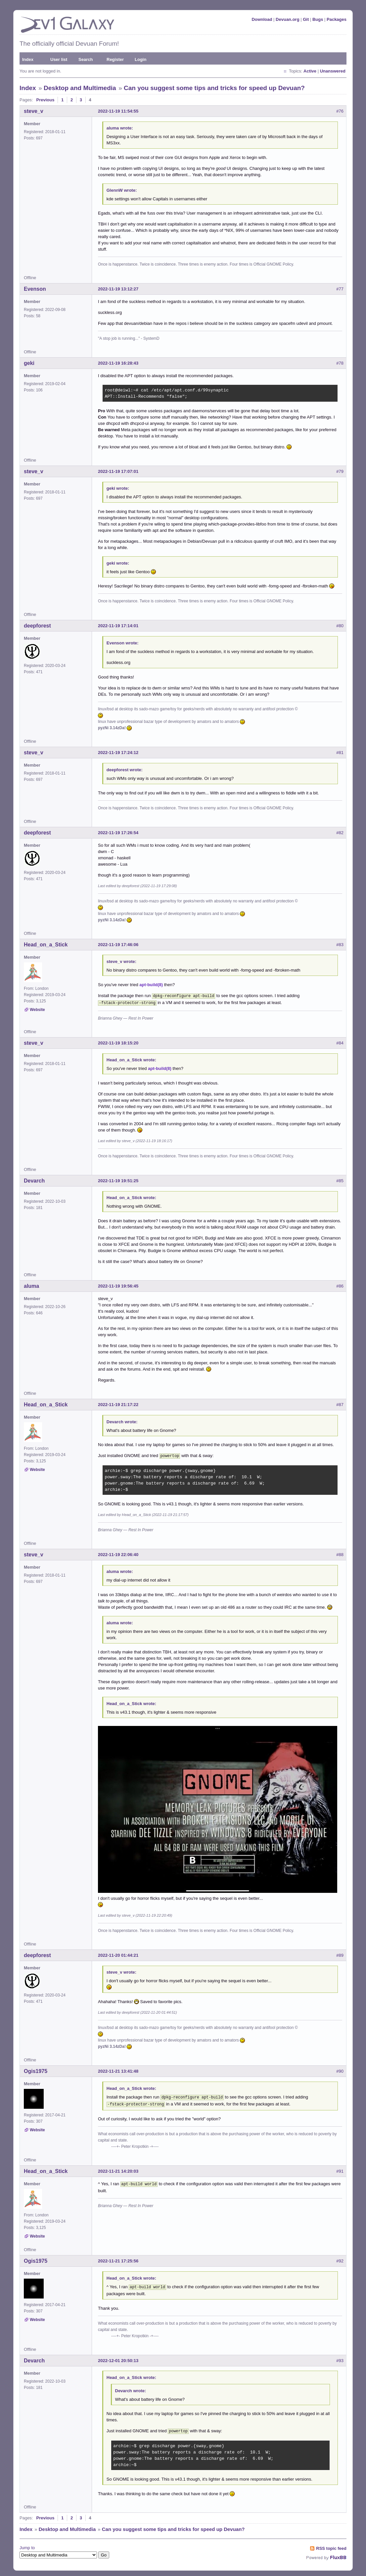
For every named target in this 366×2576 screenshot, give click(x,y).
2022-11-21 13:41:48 (118, 2069)
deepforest (37, 626)
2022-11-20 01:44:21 (118, 1953)
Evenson (35, 289)
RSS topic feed (331, 2543)
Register (115, 59)
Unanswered (332, 71)
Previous (45, 99)
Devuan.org (287, 19)
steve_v (33, 111)
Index (27, 59)
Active (309, 71)
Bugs (317, 19)
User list (58, 59)
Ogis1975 (35, 2069)
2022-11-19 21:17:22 (118, 1403)
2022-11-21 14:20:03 (118, 2167)
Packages (336, 19)
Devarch (34, 1179)
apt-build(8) (151, 984)
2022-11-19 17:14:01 (118, 625)
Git (306, 19)
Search (85, 59)
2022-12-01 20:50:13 (118, 2356)
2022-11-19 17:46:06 (118, 944)
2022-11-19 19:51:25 (118, 1179)
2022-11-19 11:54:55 (118, 111)
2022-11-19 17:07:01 (118, 471)
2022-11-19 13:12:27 (118, 288)
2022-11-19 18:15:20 (118, 1041)
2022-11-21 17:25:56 (118, 2257)
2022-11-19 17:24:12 (118, 752)
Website (37, 1009)
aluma (31, 1285)
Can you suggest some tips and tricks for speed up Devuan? (214, 87)
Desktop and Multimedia (80, 87)
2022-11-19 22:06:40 (118, 1552)
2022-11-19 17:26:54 (118, 832)
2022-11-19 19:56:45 (118, 1284)
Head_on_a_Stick (46, 944)
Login (140, 59)
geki (29, 363)
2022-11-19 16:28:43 (118, 363)
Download (262, 19)
